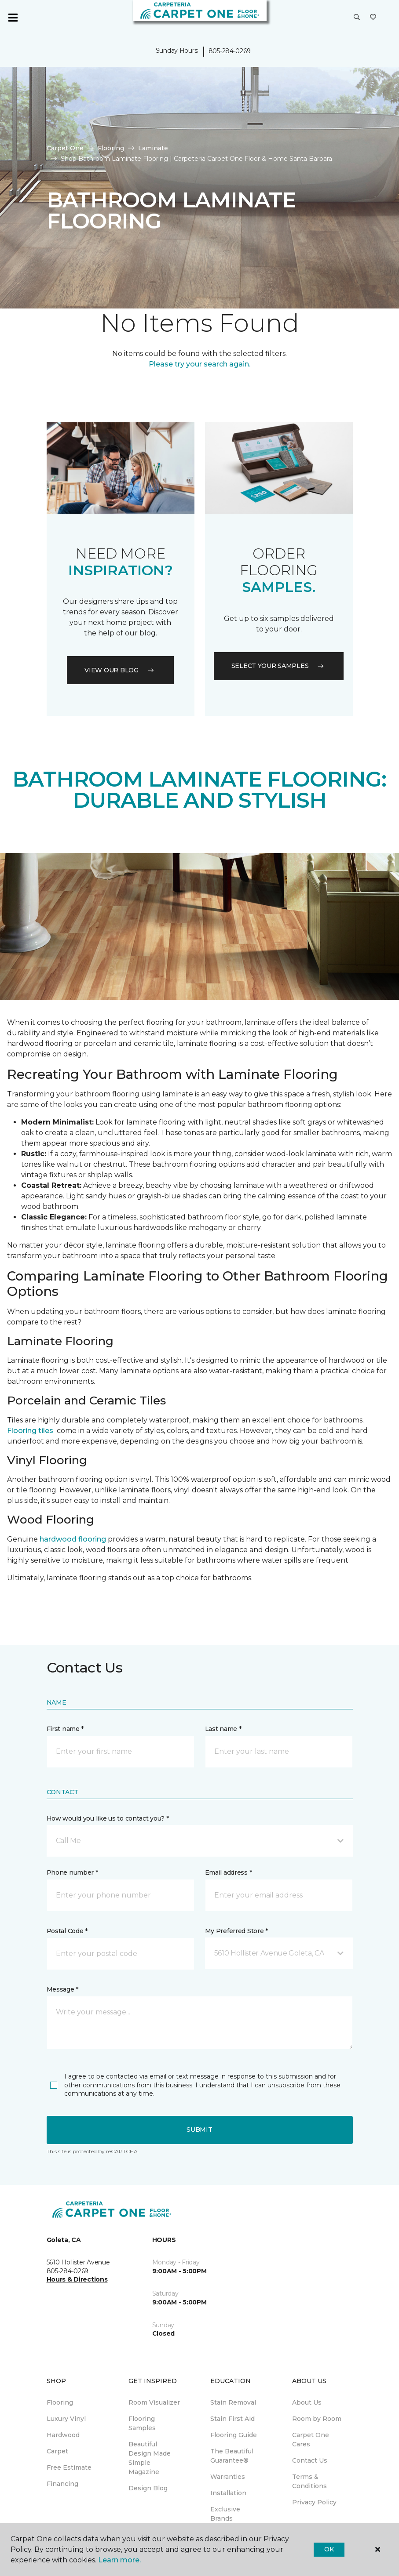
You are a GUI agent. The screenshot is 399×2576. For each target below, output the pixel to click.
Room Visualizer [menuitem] (154, 2402)
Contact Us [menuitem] (309, 2460)
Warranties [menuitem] (227, 2477)
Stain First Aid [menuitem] (232, 2419)
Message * (62, 1989)
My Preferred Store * (236, 1931)
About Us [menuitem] (307, 2402)
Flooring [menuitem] (60, 2402)
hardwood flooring (73, 1539)
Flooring (111, 148)
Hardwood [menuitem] (63, 2435)
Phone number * (72, 1872)
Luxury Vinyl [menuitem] (66, 2419)
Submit (199, 2129)
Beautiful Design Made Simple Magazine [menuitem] (149, 2458)
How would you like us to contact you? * (108, 1818)
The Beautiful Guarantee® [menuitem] (231, 2455)
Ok (328, 2549)
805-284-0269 (230, 51)
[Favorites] (373, 17)
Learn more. (119, 2560)
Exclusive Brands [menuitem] (225, 2513)
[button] (356, 17)
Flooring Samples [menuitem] (142, 2423)
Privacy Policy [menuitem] (314, 2502)
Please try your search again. (199, 364)
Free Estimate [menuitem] (69, 2467)
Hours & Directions (77, 2279)
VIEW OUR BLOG (120, 670)
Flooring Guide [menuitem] (233, 2435)
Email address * (228, 1872)
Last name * (223, 1729)
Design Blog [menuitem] (148, 2488)
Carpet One (65, 148)
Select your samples (278, 666)
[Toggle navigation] (12, 17)
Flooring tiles (30, 1430)
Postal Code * (67, 1931)
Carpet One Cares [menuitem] (310, 2439)
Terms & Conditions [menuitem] (309, 2481)
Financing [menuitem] (62, 2484)
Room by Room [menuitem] (316, 2419)
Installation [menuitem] (228, 2493)
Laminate (153, 148)
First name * (65, 1729)
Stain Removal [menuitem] (233, 2402)
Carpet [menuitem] (57, 2451)
